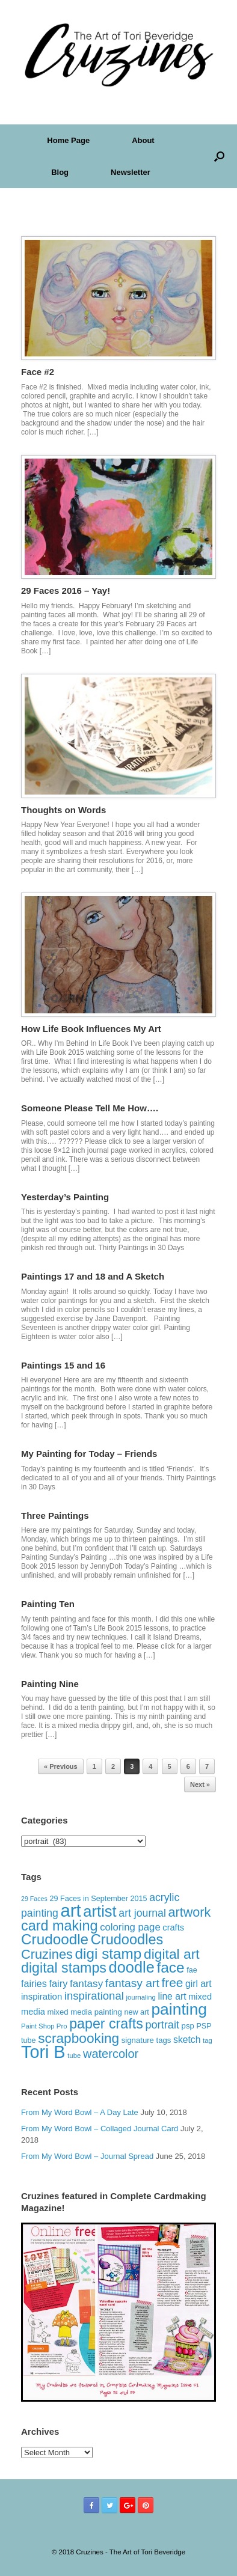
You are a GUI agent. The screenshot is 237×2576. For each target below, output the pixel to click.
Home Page (68, 140)
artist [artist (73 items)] (99, 1911)
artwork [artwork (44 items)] (189, 1912)
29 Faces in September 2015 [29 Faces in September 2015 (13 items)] (98, 1898)
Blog (60, 172)
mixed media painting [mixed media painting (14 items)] (84, 2011)
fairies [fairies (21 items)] (34, 1983)
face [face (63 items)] (170, 1967)
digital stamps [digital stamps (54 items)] (63, 1968)
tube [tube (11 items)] (74, 2055)
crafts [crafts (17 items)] (173, 1927)
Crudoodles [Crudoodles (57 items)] (127, 1939)
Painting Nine (50, 1684)
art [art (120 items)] (70, 1910)
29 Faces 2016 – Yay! (65, 590)
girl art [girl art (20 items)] (198, 1984)
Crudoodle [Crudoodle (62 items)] (54, 1939)
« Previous (61, 1766)
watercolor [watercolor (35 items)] (110, 2053)
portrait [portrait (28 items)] (162, 2025)
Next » (200, 1784)
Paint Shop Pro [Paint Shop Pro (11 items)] (44, 2026)
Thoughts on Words (63, 810)
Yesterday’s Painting (65, 1197)
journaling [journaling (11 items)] (140, 1997)
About (143, 140)
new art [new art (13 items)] (136, 2012)
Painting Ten (48, 1604)
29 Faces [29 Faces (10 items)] (34, 1898)
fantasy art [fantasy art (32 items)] (132, 1983)
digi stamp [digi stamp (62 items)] (108, 1954)
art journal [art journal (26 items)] (142, 1913)
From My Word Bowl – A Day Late (79, 2112)
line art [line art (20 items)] (172, 1996)
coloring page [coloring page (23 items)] (130, 1927)
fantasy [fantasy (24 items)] (86, 1983)
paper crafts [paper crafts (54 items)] (106, 2023)
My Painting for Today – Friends (89, 1453)
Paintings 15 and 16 (63, 1365)
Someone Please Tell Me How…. (89, 1108)
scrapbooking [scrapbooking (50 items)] (78, 2038)
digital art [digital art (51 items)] (172, 1954)
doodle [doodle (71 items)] (132, 1967)
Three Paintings (55, 1515)
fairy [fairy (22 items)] (58, 1983)
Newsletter (130, 172)
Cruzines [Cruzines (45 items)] (47, 1954)
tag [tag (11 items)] (207, 2040)
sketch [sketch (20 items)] (186, 2039)
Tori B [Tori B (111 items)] (43, 2052)
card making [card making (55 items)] (59, 1926)
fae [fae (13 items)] (191, 1970)
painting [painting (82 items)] (179, 2009)
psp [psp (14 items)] (188, 2025)
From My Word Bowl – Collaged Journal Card (99, 2128)
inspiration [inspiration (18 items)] (41, 1996)
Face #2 (37, 372)
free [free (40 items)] (172, 1982)
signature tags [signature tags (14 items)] (146, 2040)
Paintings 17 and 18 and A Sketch (92, 1276)
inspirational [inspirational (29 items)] (94, 1995)
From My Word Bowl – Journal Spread (87, 2156)
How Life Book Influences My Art (91, 1029)
